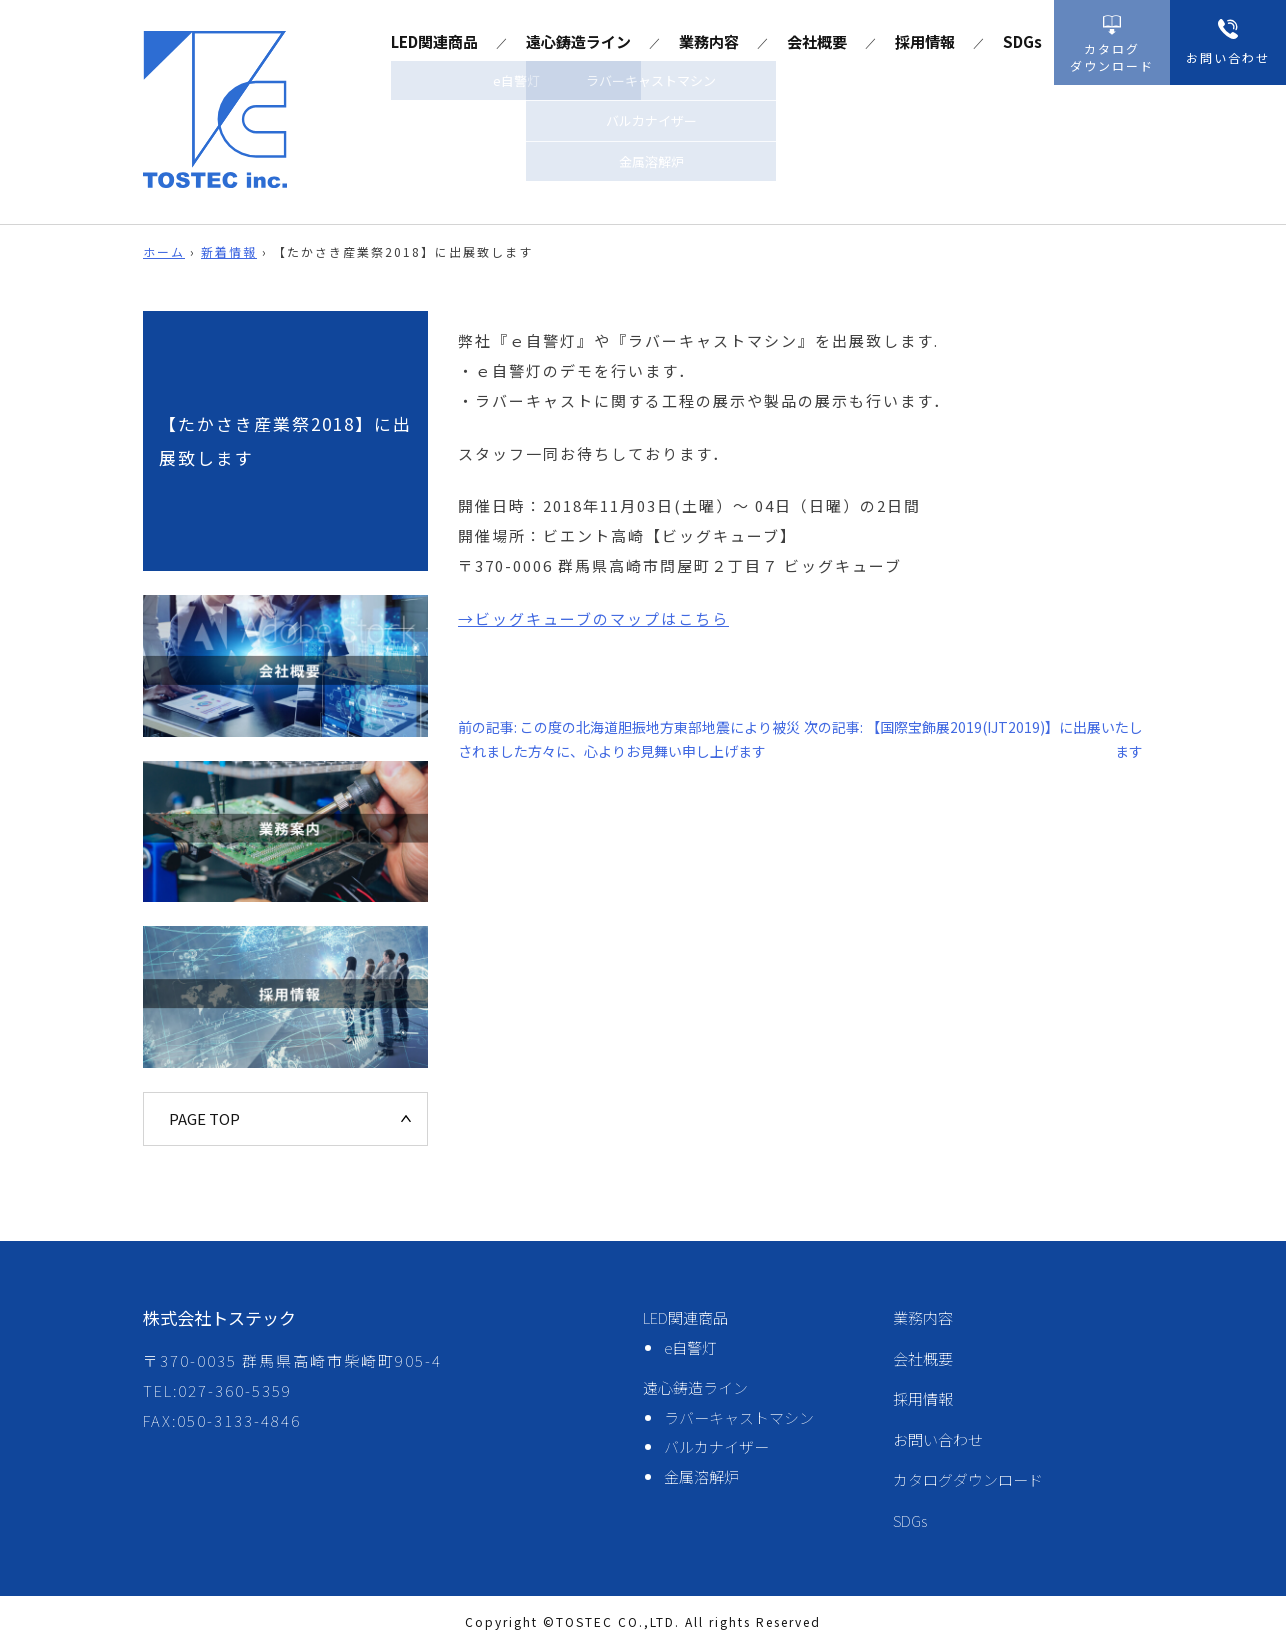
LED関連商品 (434, 41)
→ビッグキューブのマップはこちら (593, 618)
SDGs (1022, 41)
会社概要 (817, 41)
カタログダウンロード (968, 1479)
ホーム (164, 251)
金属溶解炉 (701, 1476)
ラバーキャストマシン (739, 1417)
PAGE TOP (204, 1118)
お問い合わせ (938, 1439)
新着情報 (229, 251)
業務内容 (709, 41)
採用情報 (925, 41)
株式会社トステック (219, 1317)
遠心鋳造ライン (578, 41)
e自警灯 (690, 1347)
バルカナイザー (716, 1446)
